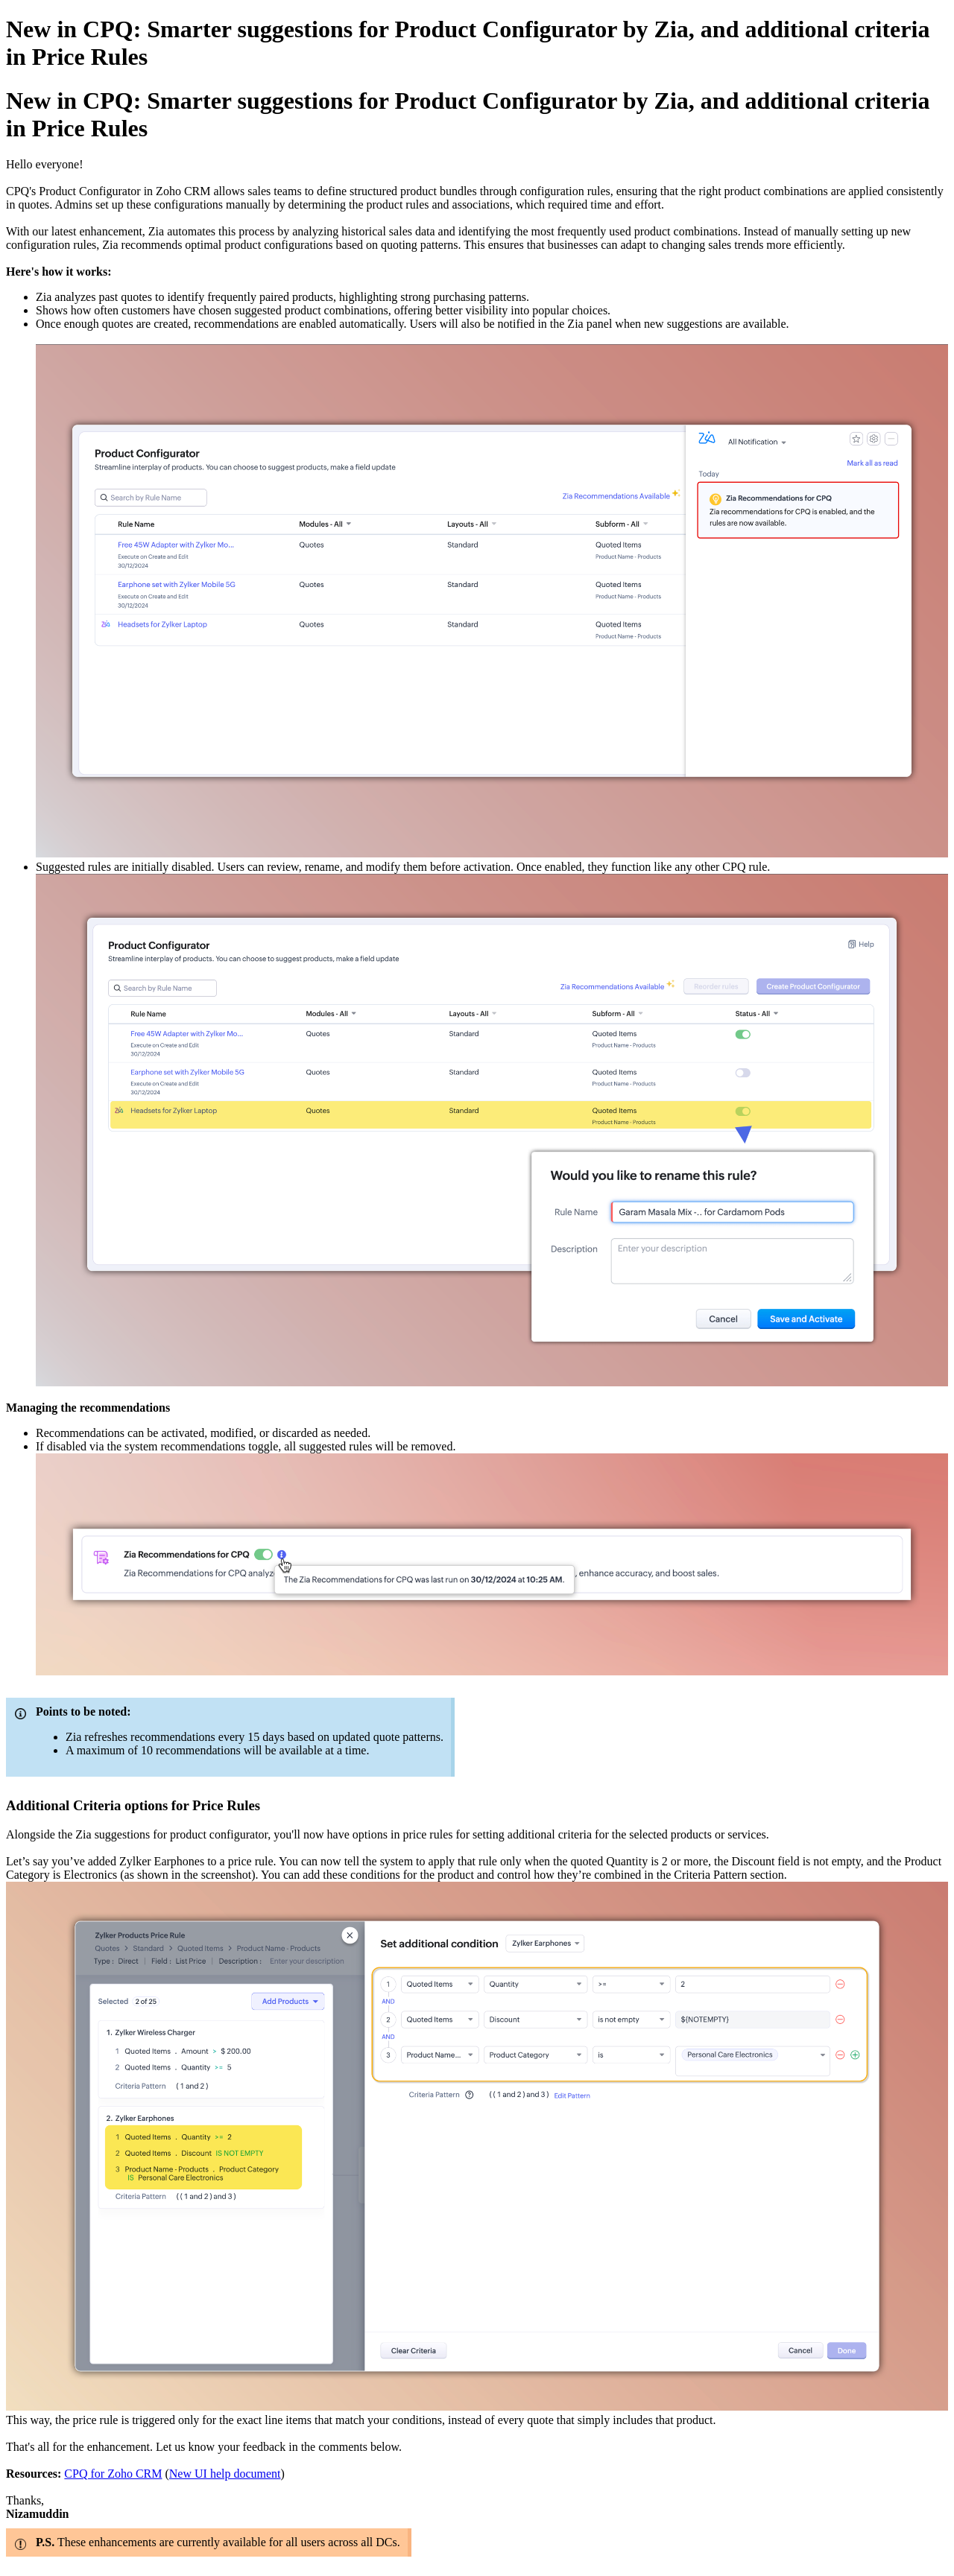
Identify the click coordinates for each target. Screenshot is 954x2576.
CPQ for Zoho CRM (113, 2473)
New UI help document (225, 2473)
